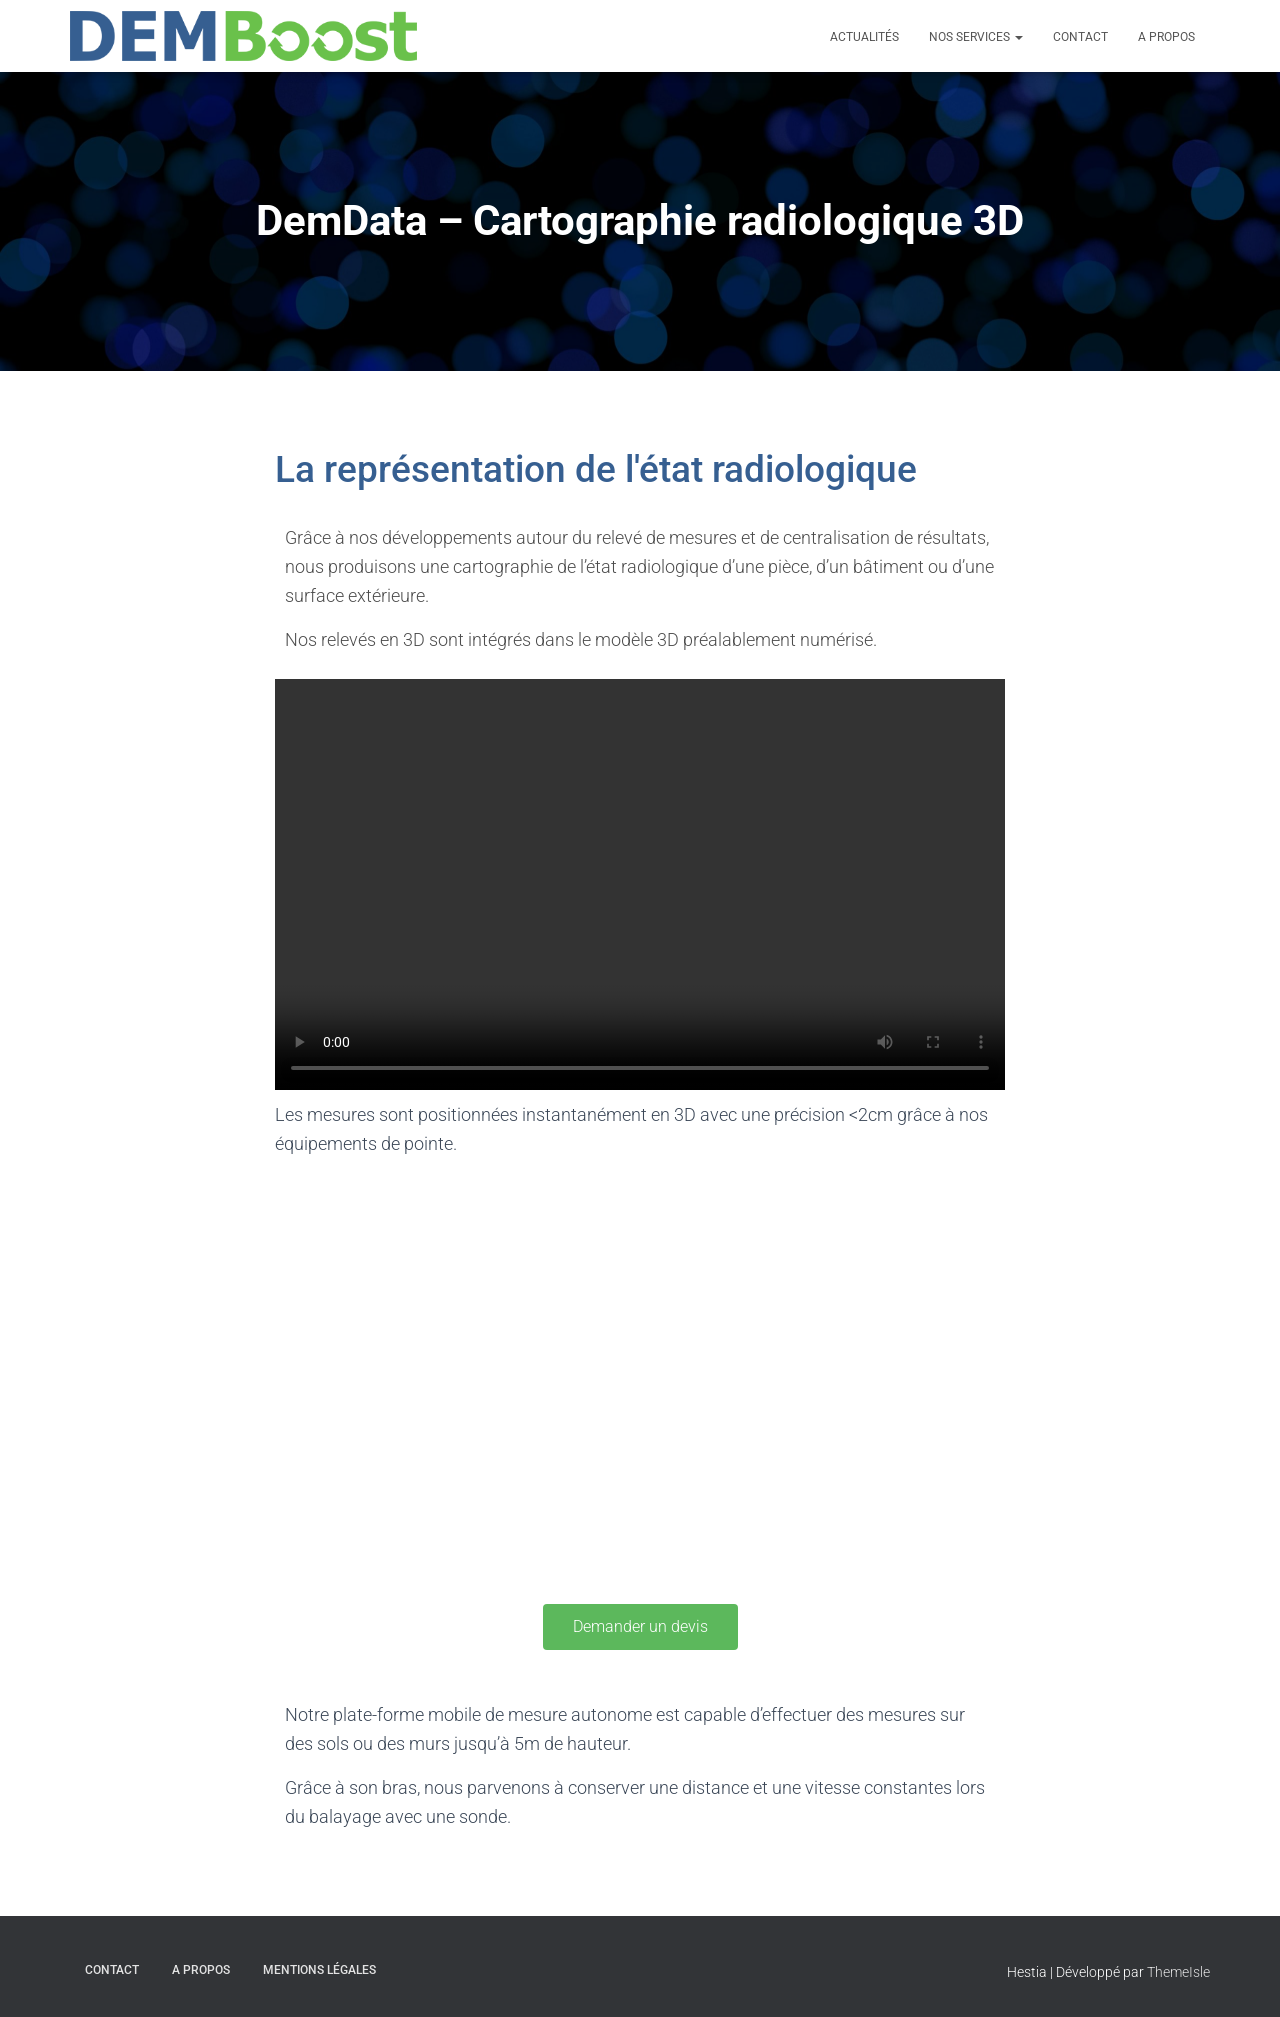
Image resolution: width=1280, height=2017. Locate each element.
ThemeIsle (1178, 1972)
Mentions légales (319, 1970)
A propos (1166, 37)
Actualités (864, 37)
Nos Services (976, 37)
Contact (1080, 37)
